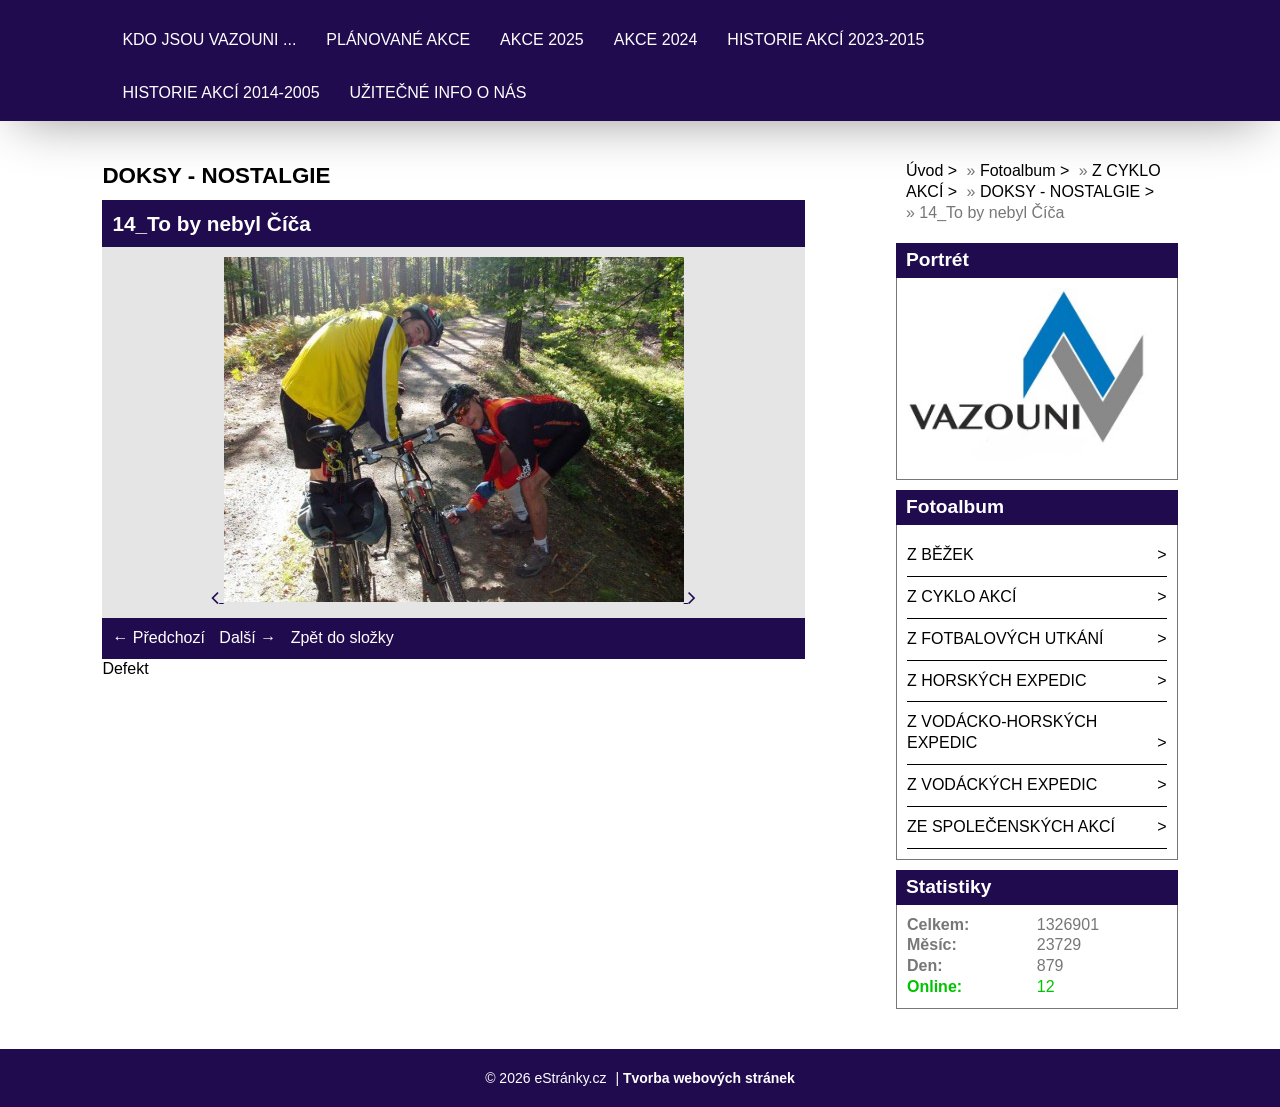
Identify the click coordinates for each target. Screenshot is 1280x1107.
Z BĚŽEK (940, 554)
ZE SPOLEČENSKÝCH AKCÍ (1011, 826)
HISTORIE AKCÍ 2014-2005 (220, 92)
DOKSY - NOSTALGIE (1060, 191)
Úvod (924, 170)
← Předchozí (158, 637)
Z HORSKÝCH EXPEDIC (997, 680)
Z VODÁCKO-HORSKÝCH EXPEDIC (1002, 732)
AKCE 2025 (542, 39)
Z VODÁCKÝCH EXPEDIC (1002, 784)
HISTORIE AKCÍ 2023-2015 (825, 39)
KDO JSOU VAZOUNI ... (209, 39)
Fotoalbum (1018, 170)
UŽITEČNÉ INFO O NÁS (438, 92)
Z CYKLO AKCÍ (961, 596)
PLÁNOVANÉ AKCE (398, 39)
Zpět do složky (342, 637)
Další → (247, 637)
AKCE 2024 (656, 39)
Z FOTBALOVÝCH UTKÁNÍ (1005, 638)
